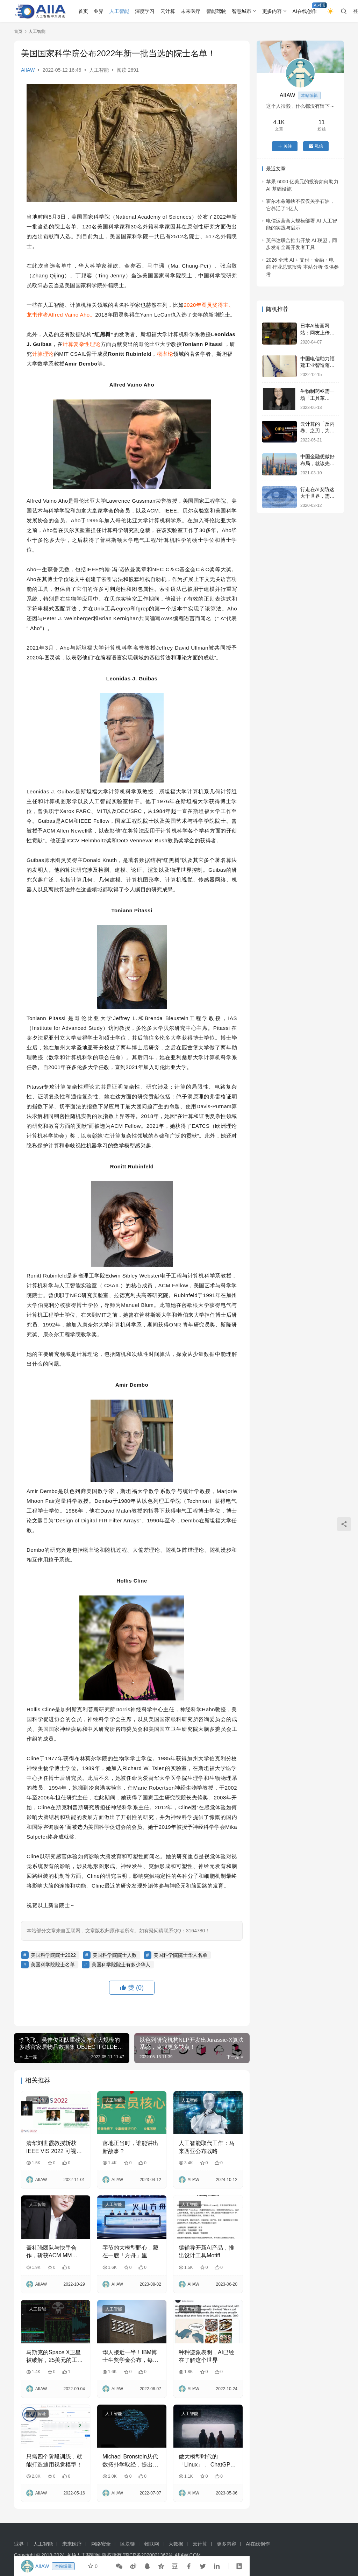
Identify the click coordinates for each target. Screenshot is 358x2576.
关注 (285, 146)
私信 (316, 146)
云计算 (167, 11)
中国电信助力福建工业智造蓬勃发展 (317, 365)
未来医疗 (190, 11)
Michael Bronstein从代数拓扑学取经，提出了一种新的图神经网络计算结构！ (130, 2461)
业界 (98, 11)
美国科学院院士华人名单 (180, 1955)
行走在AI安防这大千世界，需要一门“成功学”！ (317, 496)
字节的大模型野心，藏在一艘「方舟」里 (130, 2251)
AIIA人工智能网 (84, 2555)
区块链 (127, 2544)
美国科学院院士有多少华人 (121, 1964)
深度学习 (145, 11)
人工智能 (119, 11)
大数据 (176, 2544)
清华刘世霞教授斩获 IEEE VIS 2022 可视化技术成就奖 (54, 2147)
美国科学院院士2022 (53, 1955)
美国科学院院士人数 (115, 1955)
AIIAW (28, 70)
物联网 (151, 2544)
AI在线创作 (305, 11)
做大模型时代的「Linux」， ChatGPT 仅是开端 (206, 2461)
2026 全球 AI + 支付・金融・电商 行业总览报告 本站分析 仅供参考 (302, 267)
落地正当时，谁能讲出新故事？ (130, 2147)
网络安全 (101, 2544)
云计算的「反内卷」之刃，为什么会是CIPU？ (317, 430)
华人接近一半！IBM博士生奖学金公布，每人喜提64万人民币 (130, 2356)
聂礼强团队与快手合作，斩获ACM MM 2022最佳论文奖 (51, 2252)
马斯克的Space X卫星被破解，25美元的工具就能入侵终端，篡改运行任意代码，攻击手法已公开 (54, 2356)
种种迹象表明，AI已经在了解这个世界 (206, 2356)
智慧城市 (241, 11)
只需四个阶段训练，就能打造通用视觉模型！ (54, 2460)
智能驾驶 (216, 11)
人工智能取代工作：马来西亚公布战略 (207, 2147)
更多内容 (272, 11)
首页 (83, 11)
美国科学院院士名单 (53, 1964)
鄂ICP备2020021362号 (148, 2555)
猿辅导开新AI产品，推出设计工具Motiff (206, 2251)
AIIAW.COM (187, 2555)
